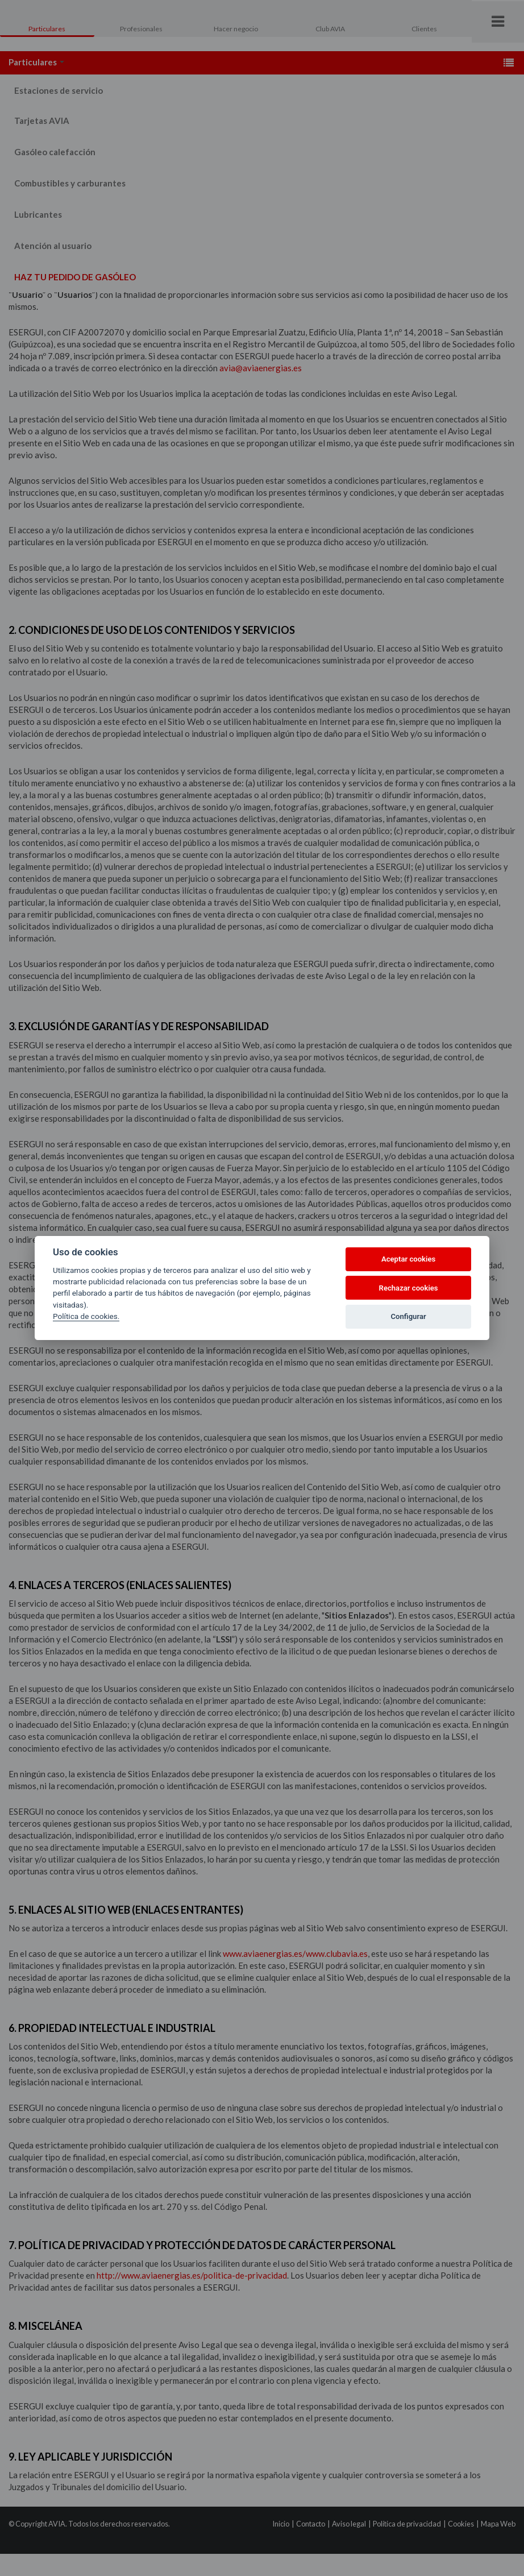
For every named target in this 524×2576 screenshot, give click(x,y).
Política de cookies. (86, 1316)
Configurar (408, 1316)
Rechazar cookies (408, 1288)
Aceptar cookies (408, 1259)
